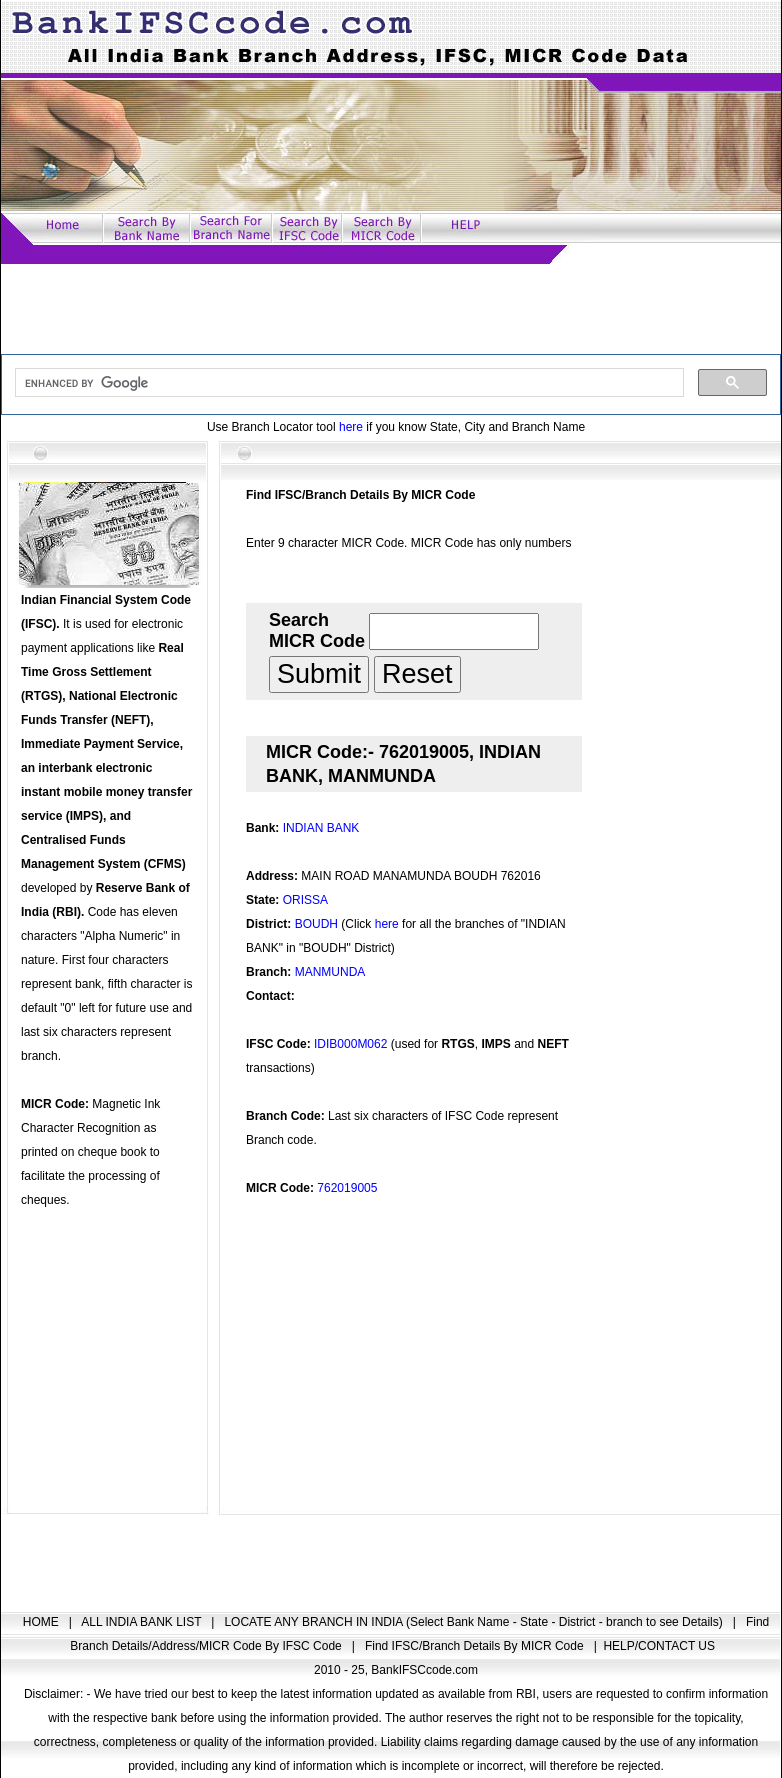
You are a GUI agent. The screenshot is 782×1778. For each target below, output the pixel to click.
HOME (42, 1622)
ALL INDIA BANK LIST (142, 1622)
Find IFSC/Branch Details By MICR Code (476, 1646)
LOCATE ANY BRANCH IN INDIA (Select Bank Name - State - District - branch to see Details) (475, 1622)
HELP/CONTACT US (659, 1646)
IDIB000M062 (350, 1044)
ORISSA (305, 900)
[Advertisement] (391, 309)
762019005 (347, 1188)
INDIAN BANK (321, 828)
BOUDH (316, 924)
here (351, 427)
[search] (347, 383)
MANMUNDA (330, 972)
